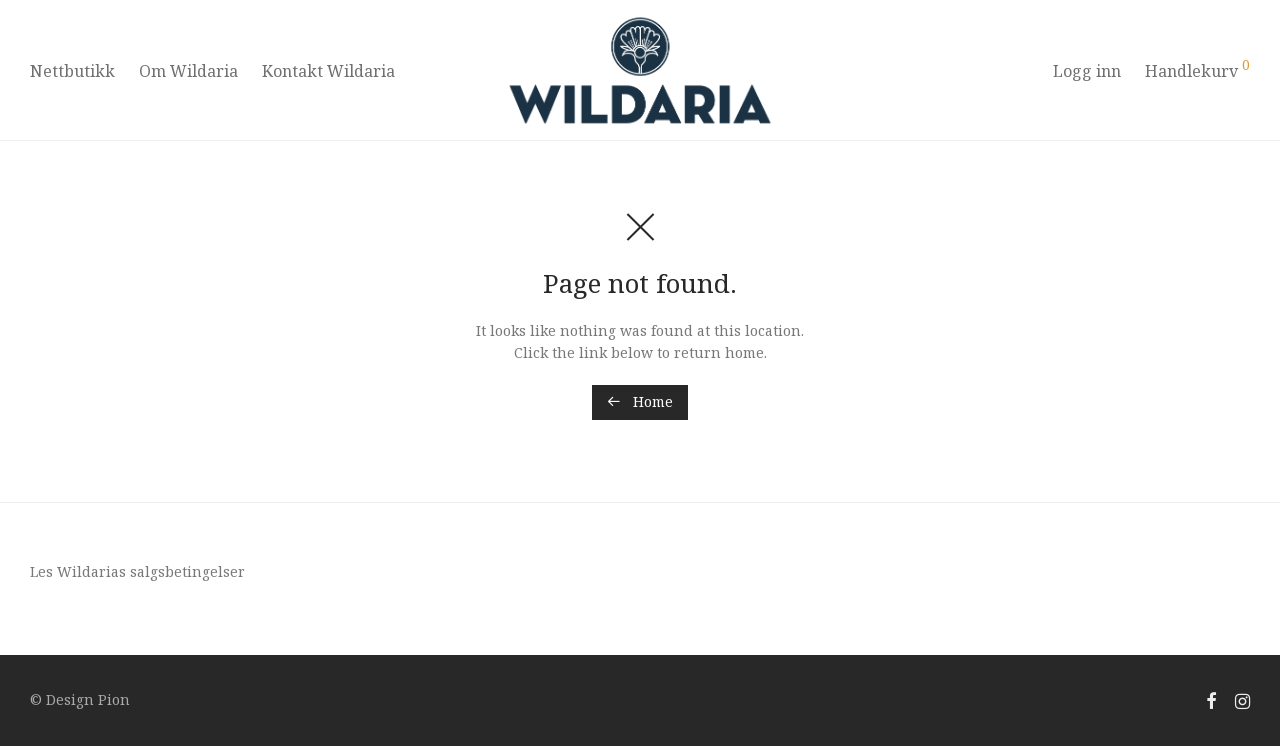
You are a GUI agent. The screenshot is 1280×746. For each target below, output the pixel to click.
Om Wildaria (188, 71)
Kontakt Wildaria (328, 71)
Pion (114, 699)
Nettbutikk (72, 71)
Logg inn (1087, 71)
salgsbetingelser (187, 571)
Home (640, 401)
